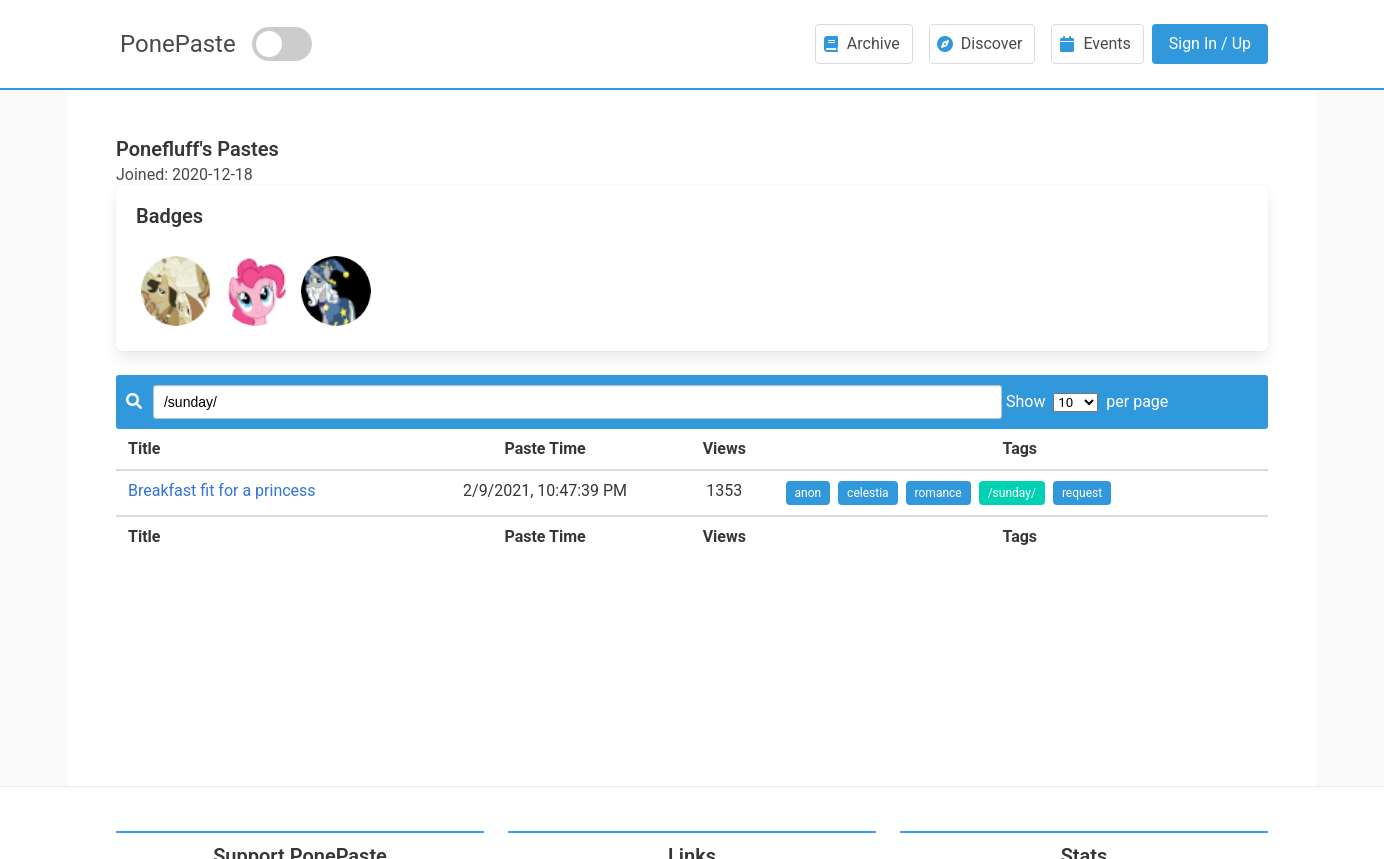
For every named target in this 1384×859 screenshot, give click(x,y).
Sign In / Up (1210, 43)
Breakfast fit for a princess (222, 490)
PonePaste (178, 44)
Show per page (1087, 401)
